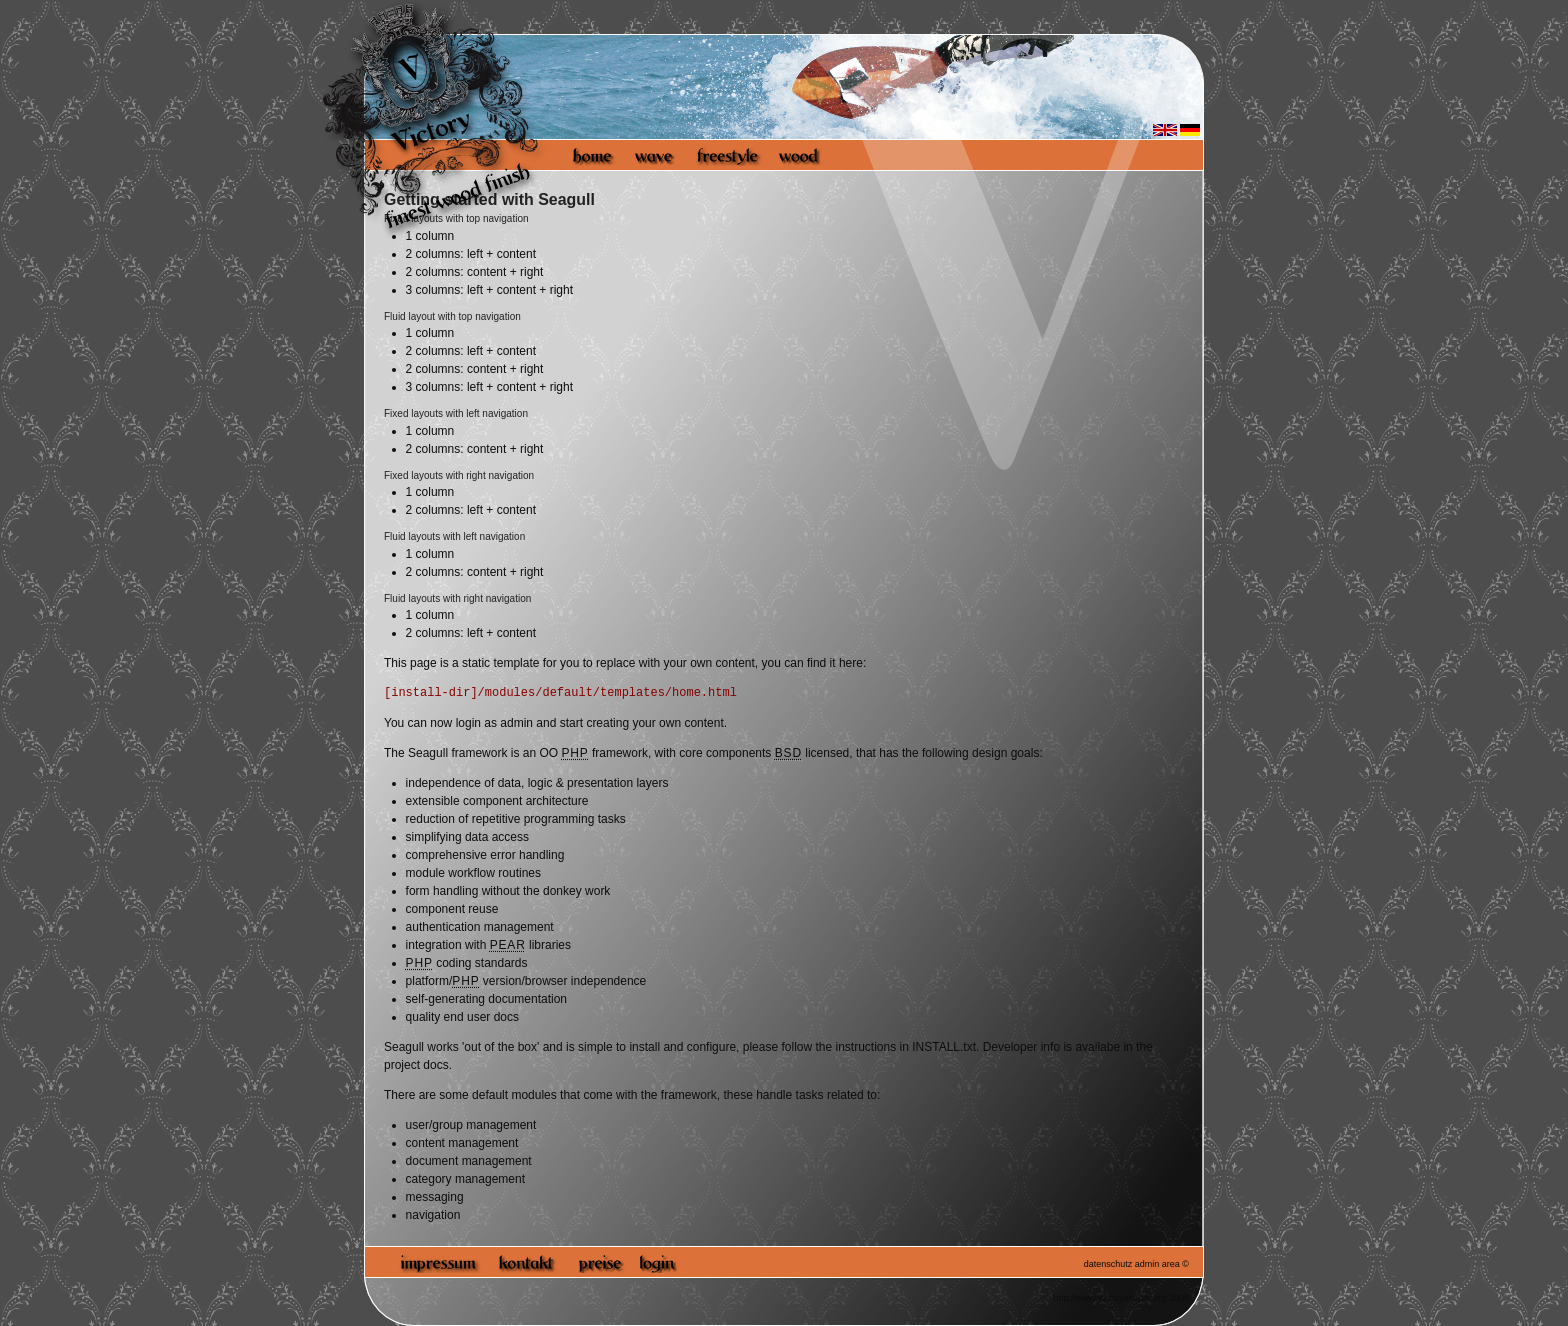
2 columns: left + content (471, 254)
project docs (416, 1065)
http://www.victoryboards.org (1109, 1298)
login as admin (494, 723)
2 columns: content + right (475, 272)
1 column (430, 333)
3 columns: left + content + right (489, 290)
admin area (1157, 1264)
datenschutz (1108, 1264)
